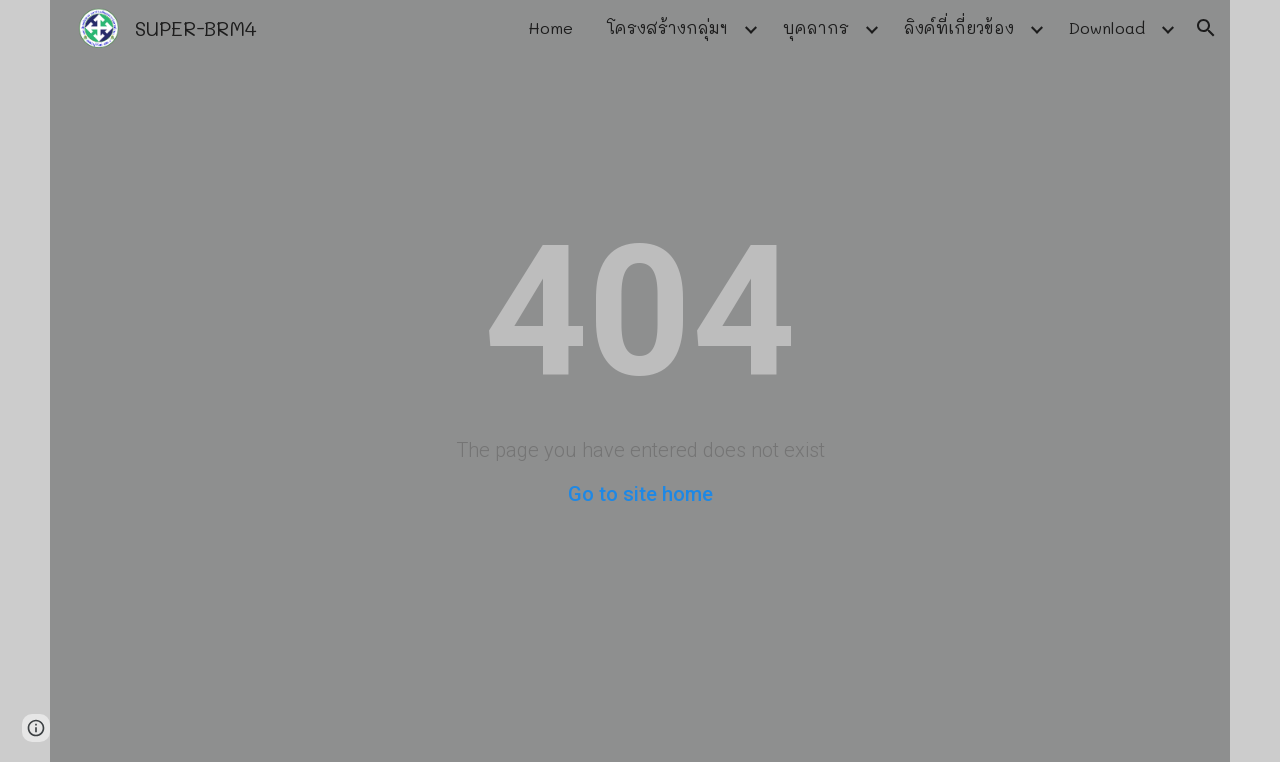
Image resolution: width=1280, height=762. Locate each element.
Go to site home (640, 494)
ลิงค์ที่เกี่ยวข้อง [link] (959, 27)
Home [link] (550, 27)
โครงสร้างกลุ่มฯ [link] (667, 27)
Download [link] (1107, 27)
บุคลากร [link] (816, 27)
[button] (1206, 28)
